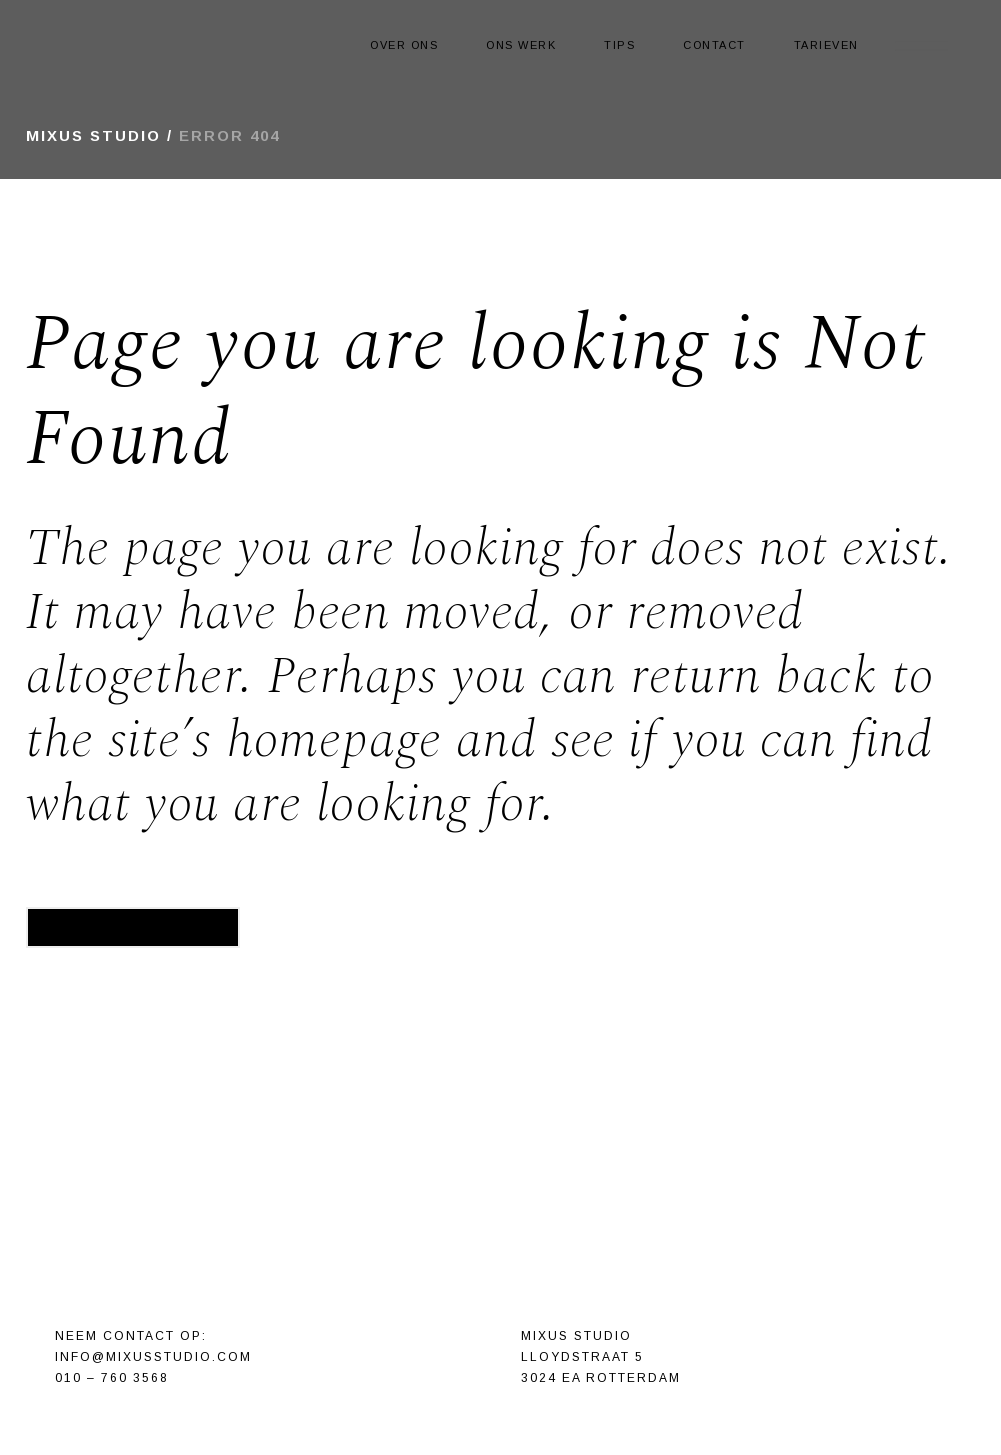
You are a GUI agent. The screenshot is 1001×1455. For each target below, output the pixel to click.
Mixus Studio (93, 135)
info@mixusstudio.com (153, 1357)
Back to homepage (133, 927)
